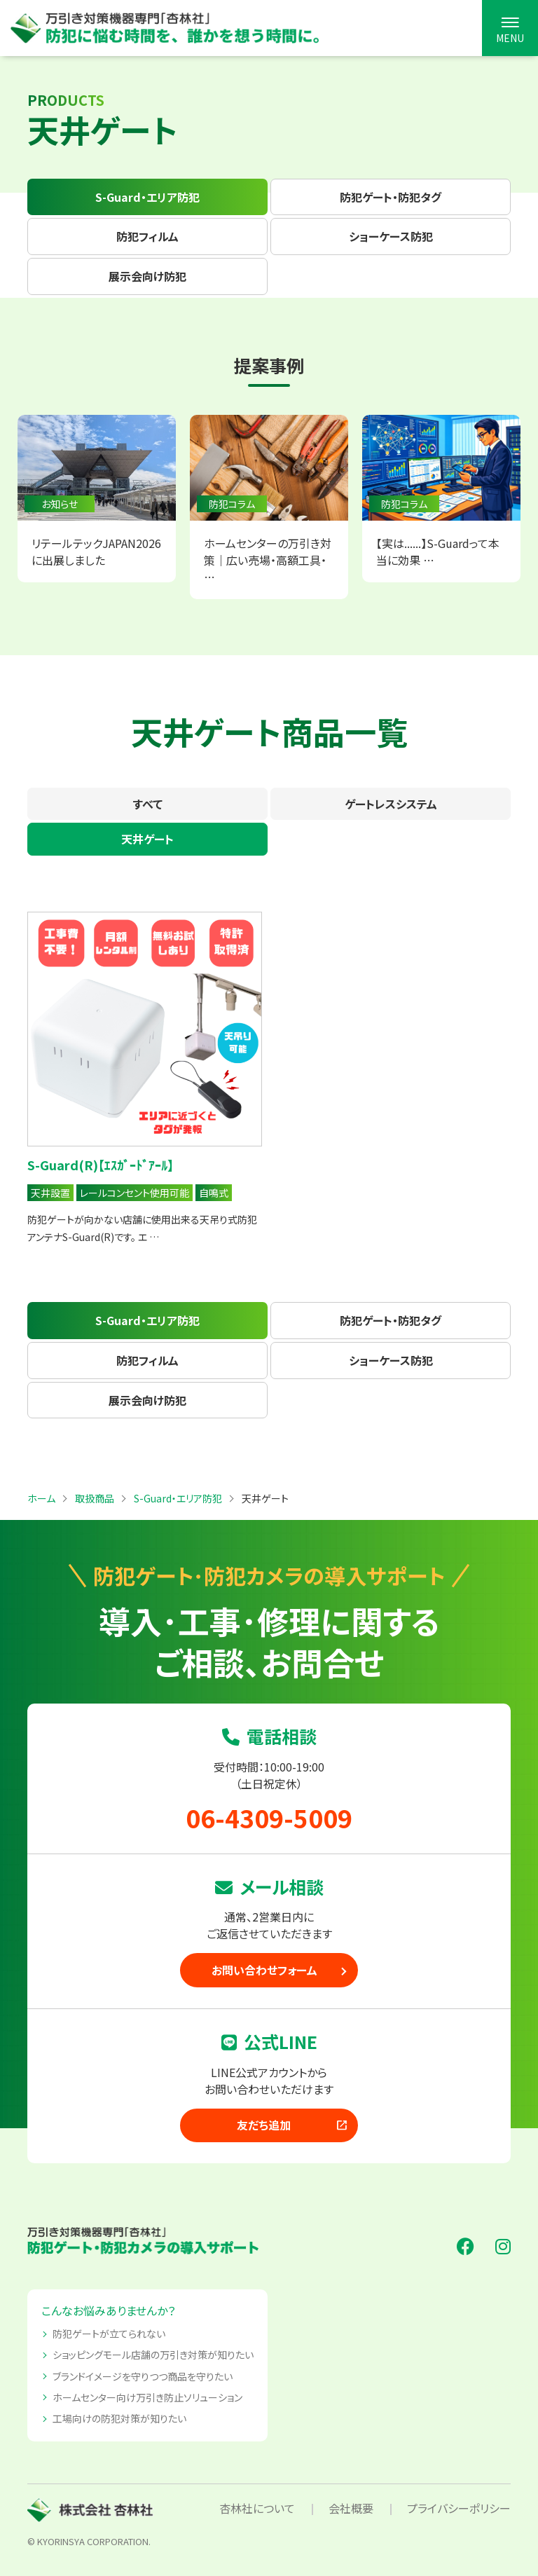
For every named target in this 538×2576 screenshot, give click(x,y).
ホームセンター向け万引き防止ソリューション (147, 2397)
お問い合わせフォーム (264, 1969)
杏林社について (257, 2508)
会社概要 (351, 2508)
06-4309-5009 (269, 1817)
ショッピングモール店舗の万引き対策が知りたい (153, 2355)
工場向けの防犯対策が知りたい (119, 2418)
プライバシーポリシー (459, 2508)
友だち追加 (293, 2124)
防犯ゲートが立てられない (109, 2334)
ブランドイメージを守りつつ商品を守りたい (143, 2376)
